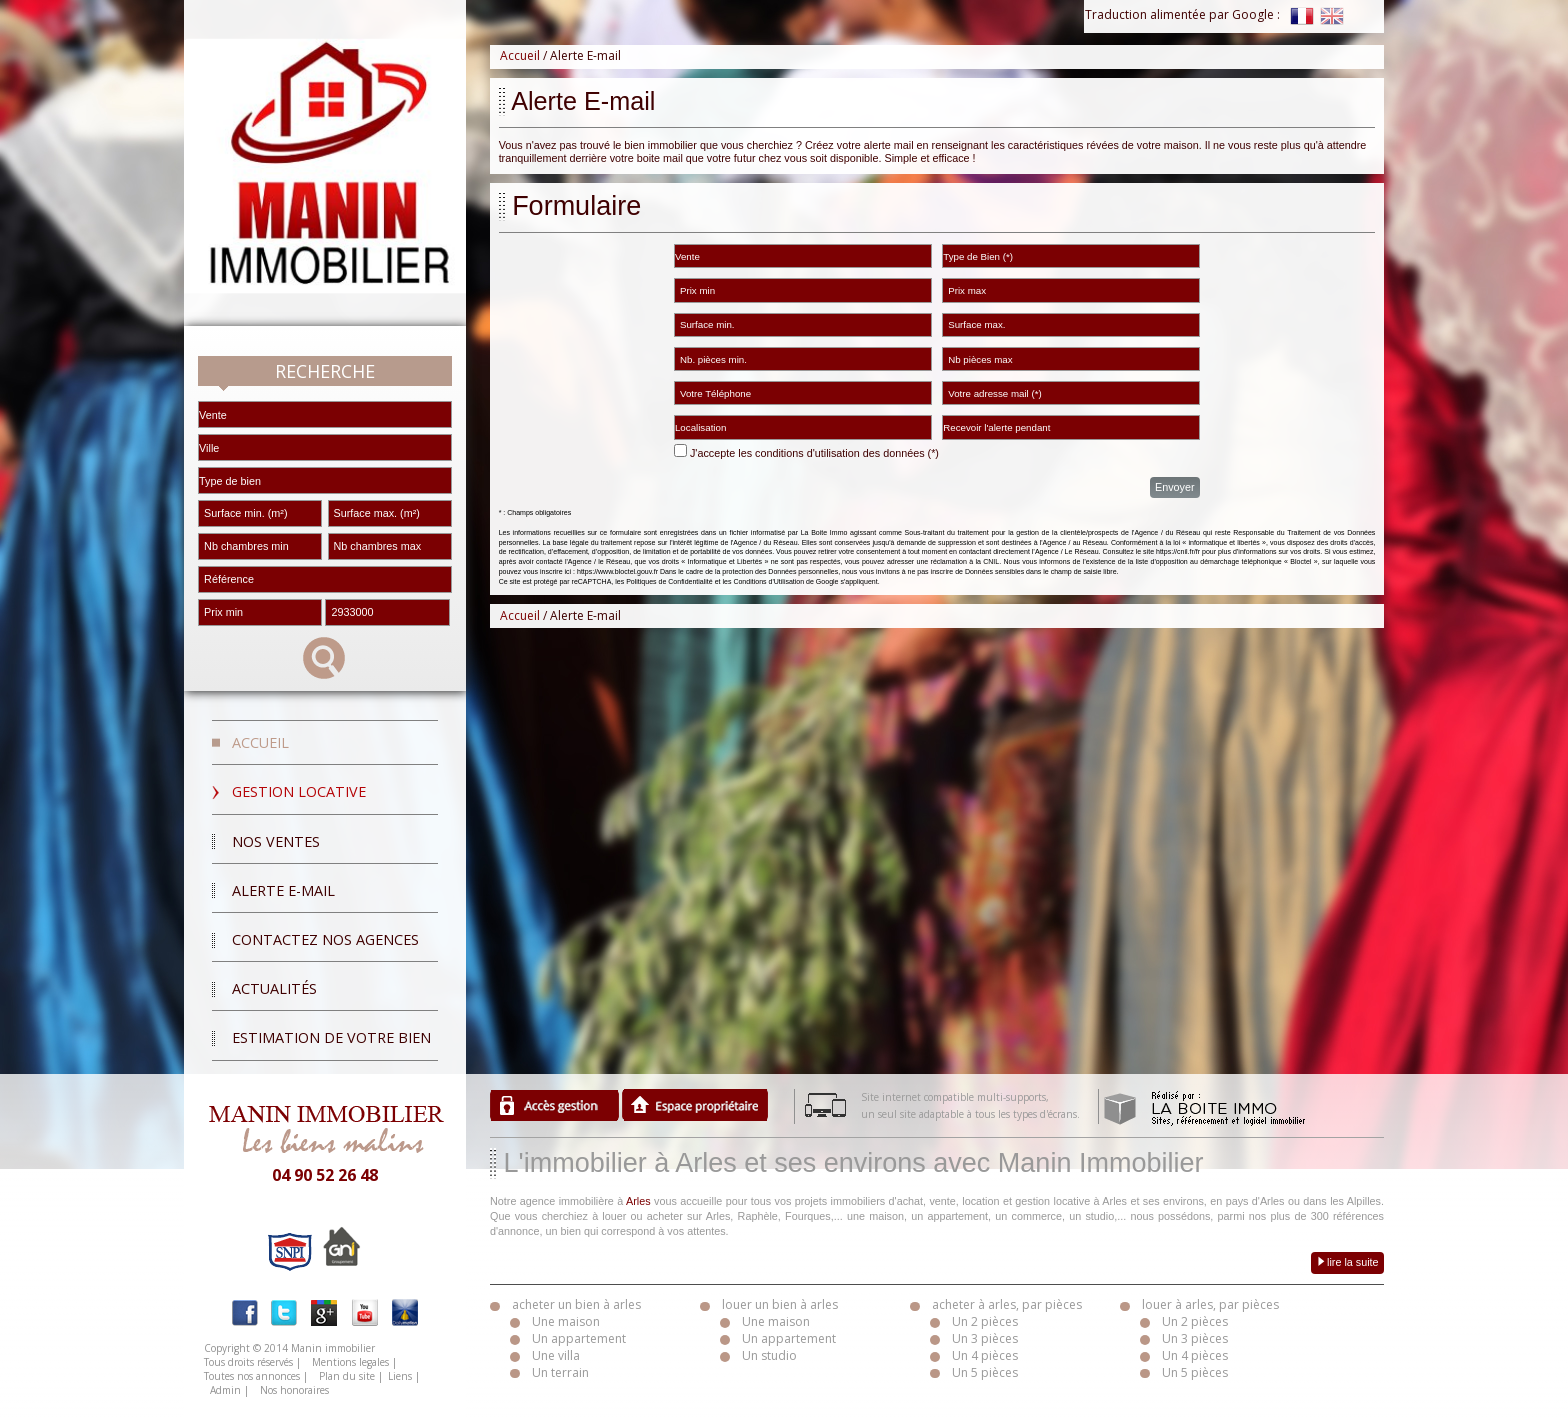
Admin (225, 1390)
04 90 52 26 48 (325, 1175)
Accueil (260, 742)
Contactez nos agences (325, 939)
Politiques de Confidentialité (669, 581)
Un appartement (579, 1338)
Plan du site (347, 1376)
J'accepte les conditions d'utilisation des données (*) (814, 453)
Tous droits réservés (248, 1362)
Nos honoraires (294, 1390)
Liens (400, 1376)
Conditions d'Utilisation (768, 581)
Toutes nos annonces (252, 1376)
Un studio (769, 1355)
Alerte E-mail (283, 890)
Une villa (556, 1355)
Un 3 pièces (985, 1338)
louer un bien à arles (780, 1304)
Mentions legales (350, 1362)
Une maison (566, 1321)
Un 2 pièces (985, 1321)
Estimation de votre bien (331, 1037)
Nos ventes (276, 841)
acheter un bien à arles (576, 1304)
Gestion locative (299, 791)
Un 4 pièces (985, 1355)
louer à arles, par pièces (1210, 1304)
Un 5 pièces (985, 1372)
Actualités (274, 988)
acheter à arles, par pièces (1007, 1304)
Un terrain (560, 1372)
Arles (638, 1201)
